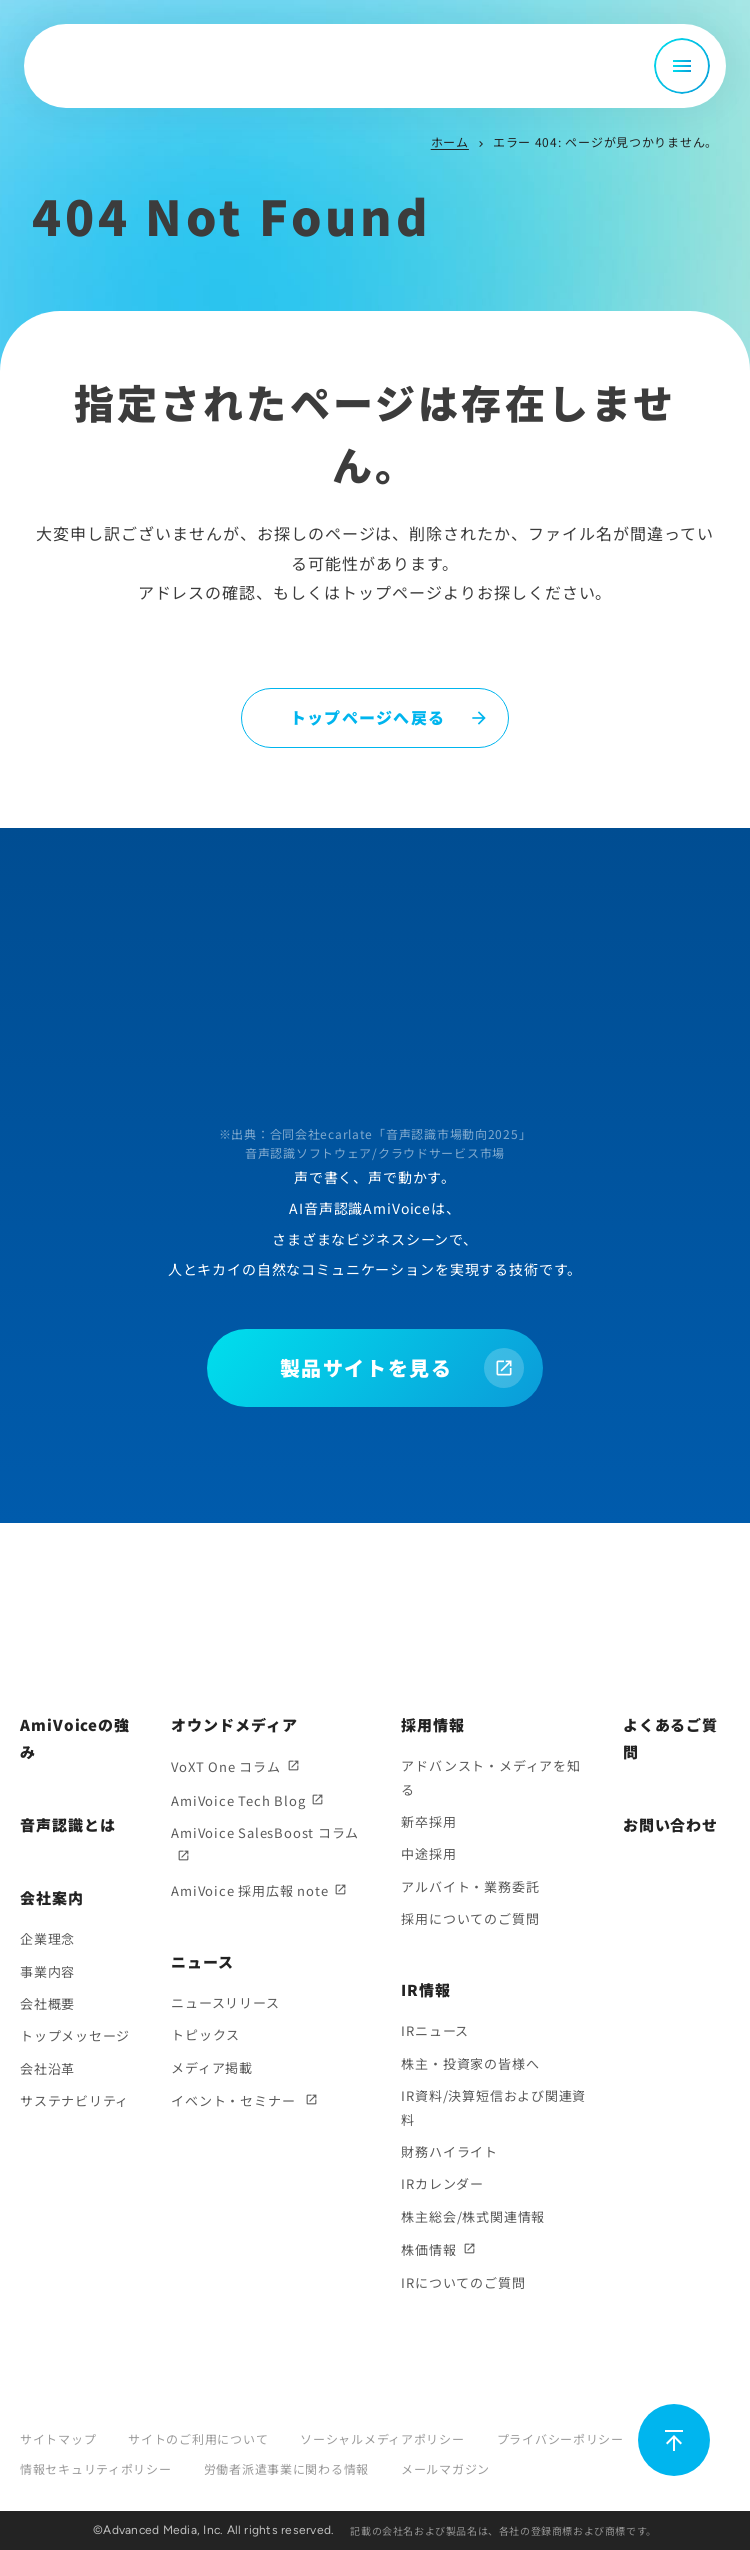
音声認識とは (67, 1824)
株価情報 (428, 2249)
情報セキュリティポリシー (96, 2468)
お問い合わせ (670, 1824)
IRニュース (435, 2030)
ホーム (450, 141)
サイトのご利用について (198, 2438)
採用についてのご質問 (470, 1918)
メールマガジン (445, 2468)
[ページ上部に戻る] (674, 2440)
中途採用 (428, 1853)
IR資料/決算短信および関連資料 (493, 2107)
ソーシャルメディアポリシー (382, 2438)
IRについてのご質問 (463, 2282)
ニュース (202, 1961)
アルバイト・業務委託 (470, 1886)
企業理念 (47, 1938)
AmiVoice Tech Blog (238, 1800)
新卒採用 (428, 1821)
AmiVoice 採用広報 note (249, 1890)
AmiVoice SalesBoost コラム (265, 1832)
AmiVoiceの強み (75, 1738)
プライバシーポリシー (560, 2438)
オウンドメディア (234, 1724)
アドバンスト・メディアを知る (490, 1777)
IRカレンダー (442, 2183)
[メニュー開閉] (682, 66)
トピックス (205, 2034)
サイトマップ (58, 2438)
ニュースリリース (225, 2002)
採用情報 (433, 1724)
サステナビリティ (74, 2100)
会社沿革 (47, 2068)
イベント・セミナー (235, 2100)
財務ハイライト (449, 2151)
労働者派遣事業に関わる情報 (286, 2468)
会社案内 (52, 1897)
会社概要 (47, 2003)
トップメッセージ (75, 2035)
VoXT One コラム (225, 1766)
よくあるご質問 (670, 1738)
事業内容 (47, 1971)
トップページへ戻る (368, 717)
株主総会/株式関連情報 (473, 2216)
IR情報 (426, 1989)
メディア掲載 (212, 2067)
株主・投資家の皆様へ (470, 2063)
